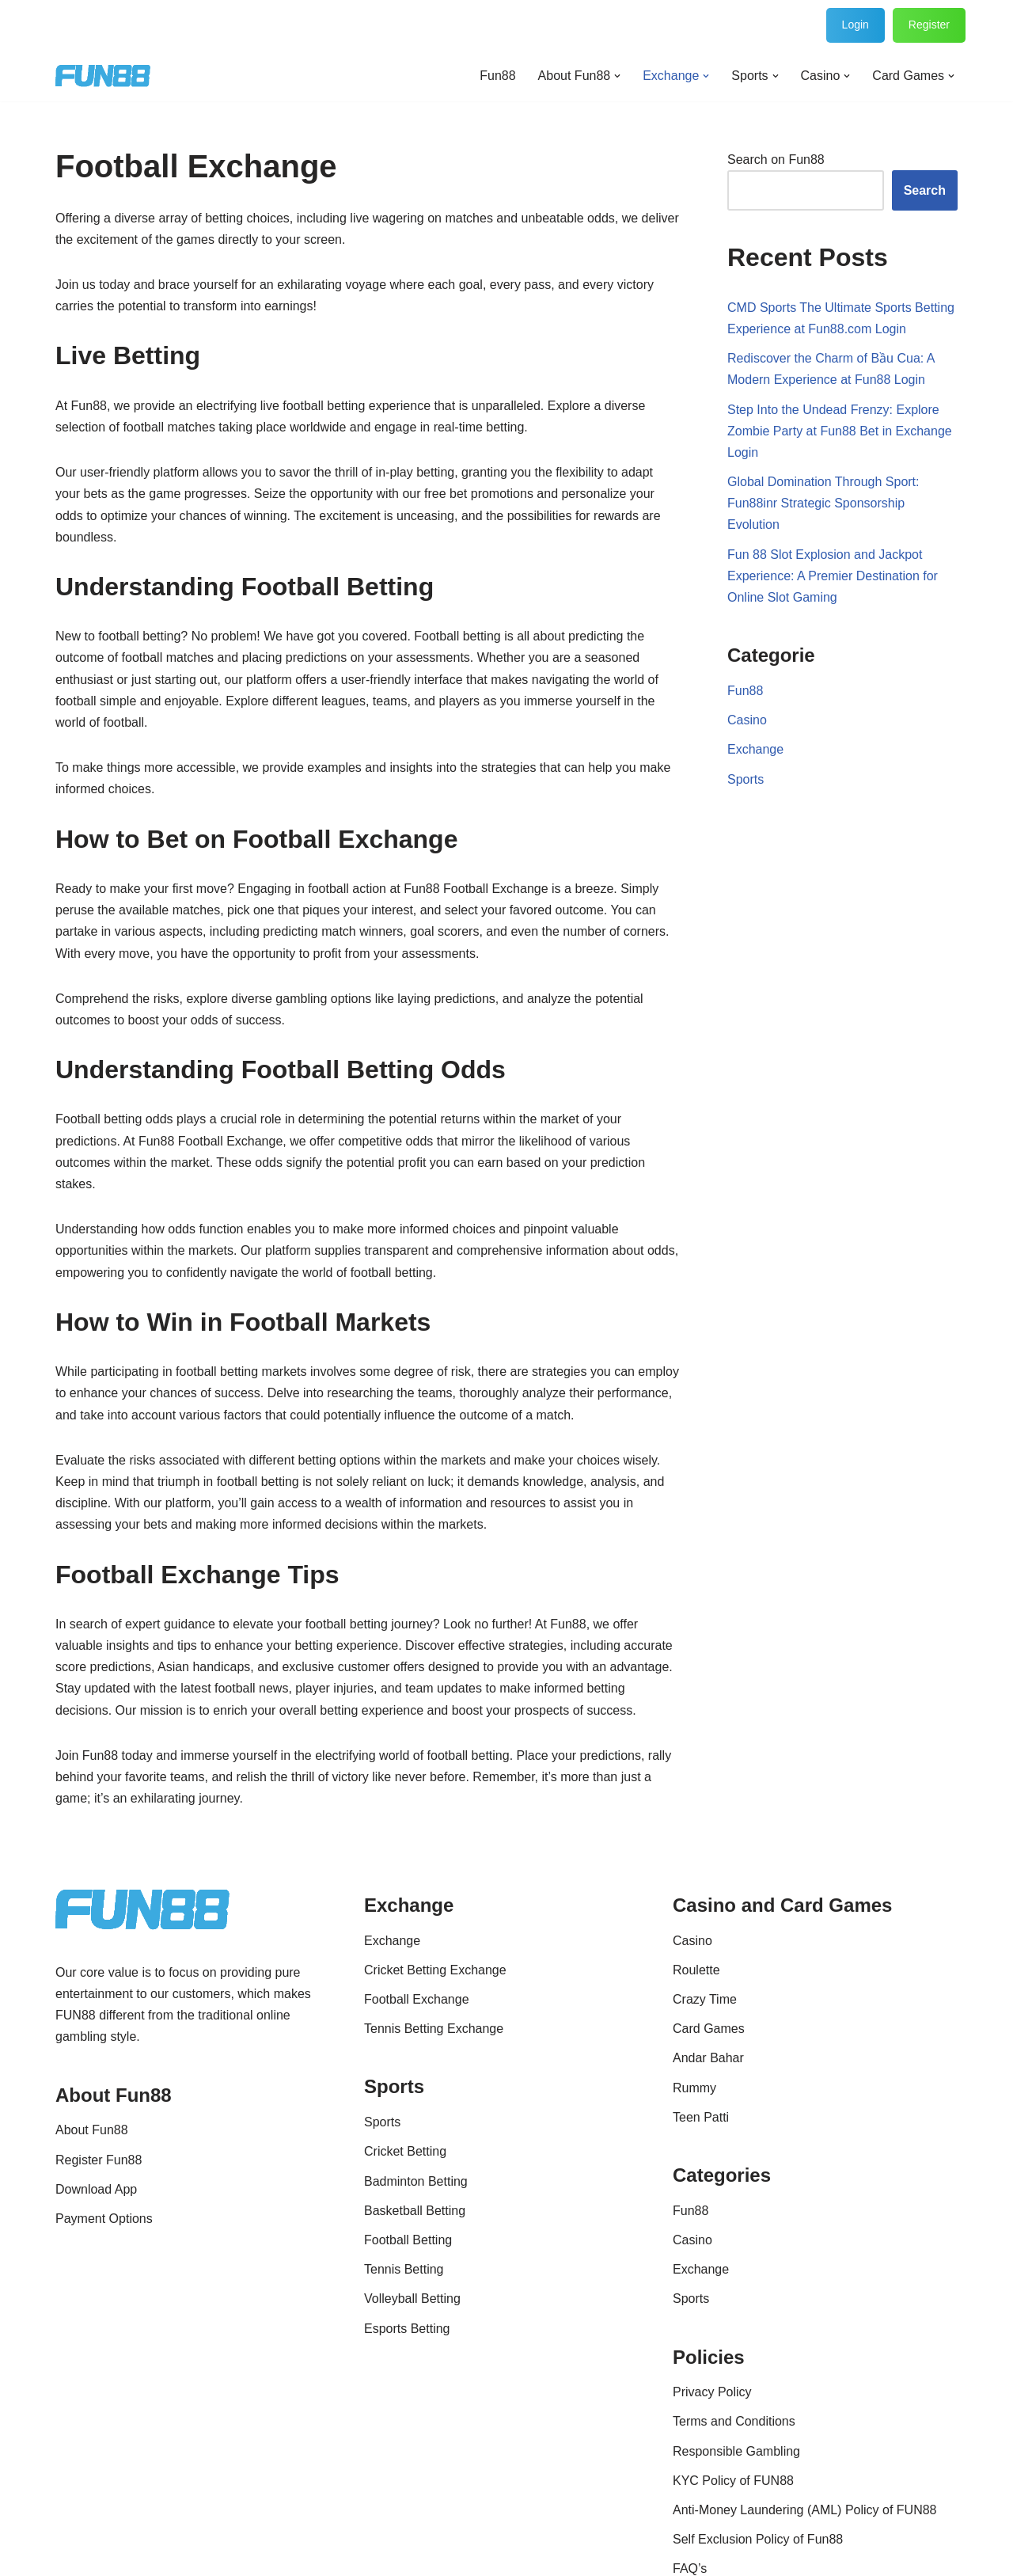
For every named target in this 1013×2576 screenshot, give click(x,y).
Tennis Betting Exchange (433, 2028)
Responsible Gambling (736, 2451)
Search (925, 190)
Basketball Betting (414, 2210)
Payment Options (104, 2218)
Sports (745, 779)
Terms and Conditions (734, 2421)
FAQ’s (690, 2568)
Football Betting (408, 2240)
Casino (747, 720)
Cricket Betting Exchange (435, 1970)
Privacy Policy (712, 2392)
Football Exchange (416, 1999)
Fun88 (497, 75)
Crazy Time (705, 1999)
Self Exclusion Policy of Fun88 (758, 2539)
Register (929, 24)
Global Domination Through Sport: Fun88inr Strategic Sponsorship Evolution (823, 503)
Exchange (755, 749)
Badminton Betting (416, 2181)
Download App (96, 2189)
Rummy (694, 2088)
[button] (617, 76)
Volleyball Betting (412, 2298)
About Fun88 (91, 2130)
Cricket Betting (405, 2151)
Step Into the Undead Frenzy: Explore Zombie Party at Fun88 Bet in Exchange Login (839, 431)
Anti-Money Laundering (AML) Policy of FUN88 (804, 2510)
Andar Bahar (708, 2058)
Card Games (709, 2028)
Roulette (696, 1970)
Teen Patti (701, 2117)
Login (855, 24)
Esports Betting (407, 2328)
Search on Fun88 (776, 159)
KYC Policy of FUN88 (733, 2480)
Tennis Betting (404, 2269)
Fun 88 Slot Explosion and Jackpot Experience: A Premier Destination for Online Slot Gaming (832, 576)
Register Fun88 (98, 2160)
